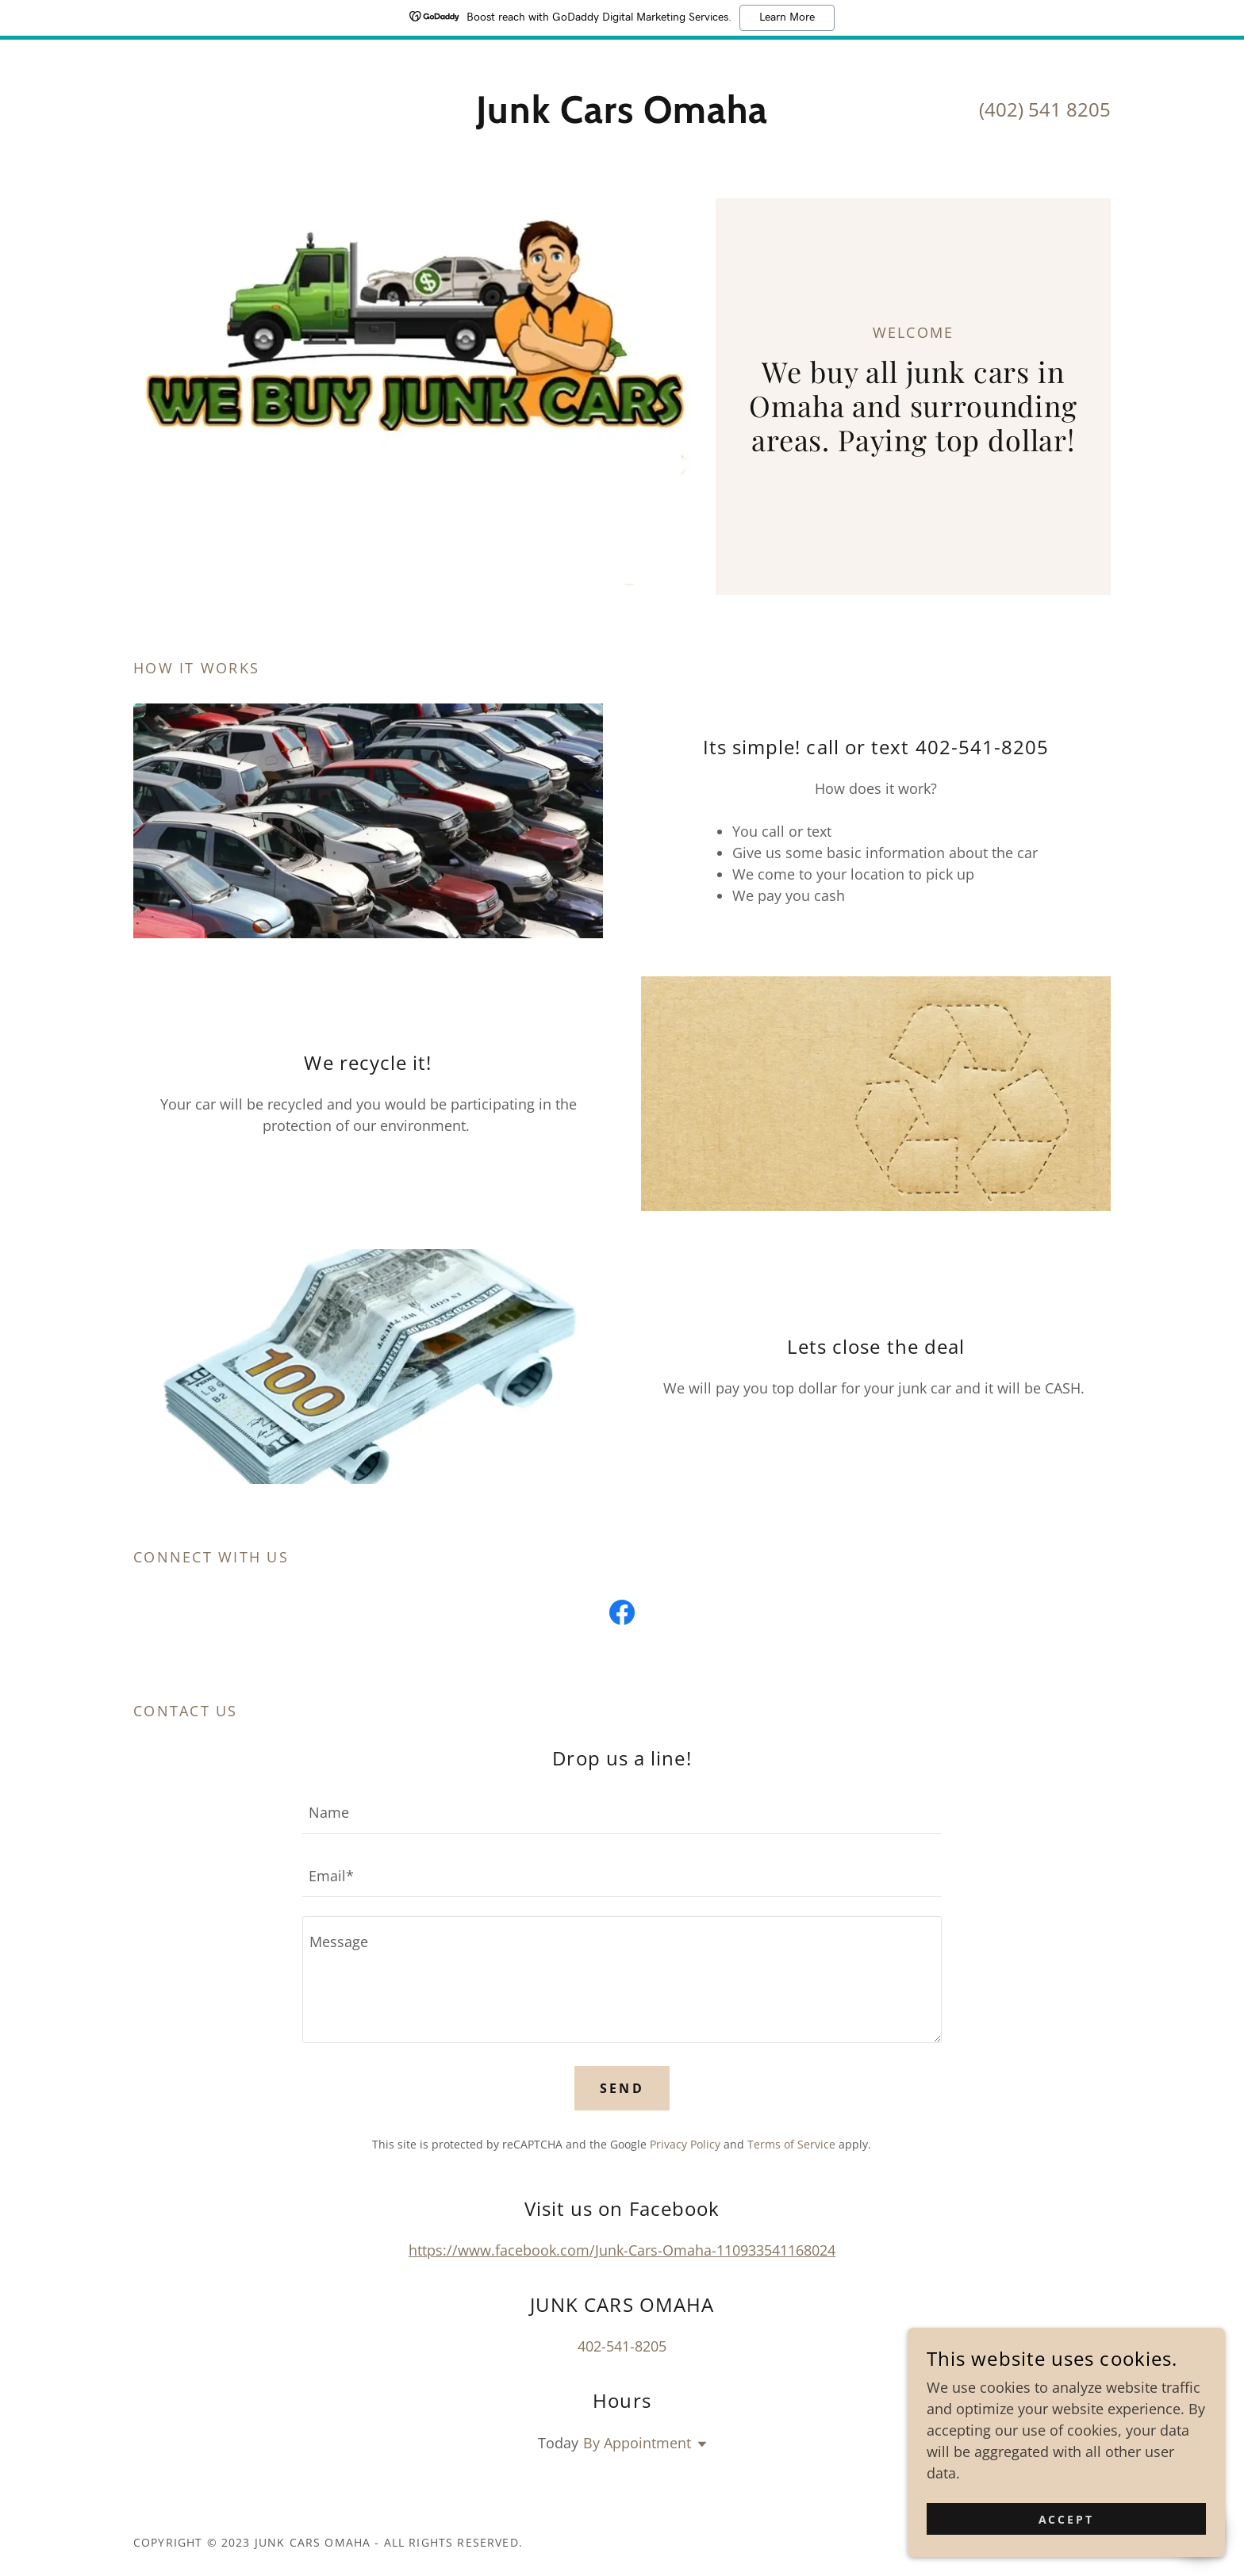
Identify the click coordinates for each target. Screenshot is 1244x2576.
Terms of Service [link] (791, 2144)
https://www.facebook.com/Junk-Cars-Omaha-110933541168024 (622, 2250)
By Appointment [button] (637, 2442)
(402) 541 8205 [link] (1045, 109)
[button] (699, 2444)
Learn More (787, 17)
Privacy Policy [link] (685, 2144)
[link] (622, 117)
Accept (1067, 2519)
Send (622, 2088)
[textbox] (621, 1811)
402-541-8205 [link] (622, 2346)
